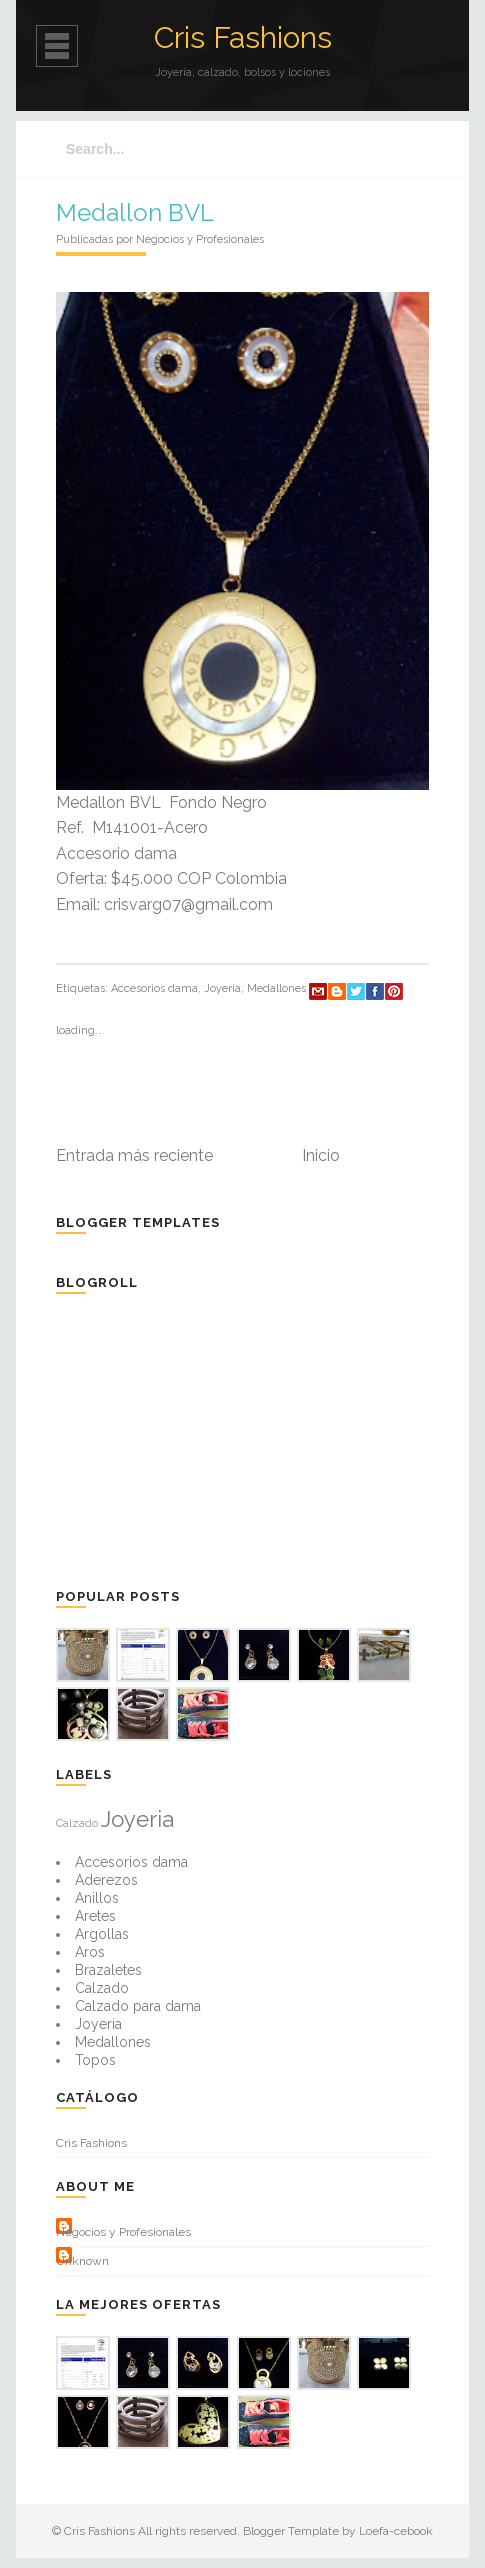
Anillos (97, 1898)
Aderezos (106, 1880)
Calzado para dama (138, 2006)
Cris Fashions (243, 37)
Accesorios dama (154, 988)
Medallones (276, 988)
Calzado (77, 1823)
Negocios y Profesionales (123, 2232)
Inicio (321, 1155)
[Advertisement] (206, 1439)
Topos (95, 2060)
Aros (90, 1952)
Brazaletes (108, 1970)
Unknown (82, 2261)
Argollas (102, 1934)
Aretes (95, 1916)
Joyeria (222, 988)
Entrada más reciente (134, 1155)
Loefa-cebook (396, 2531)
